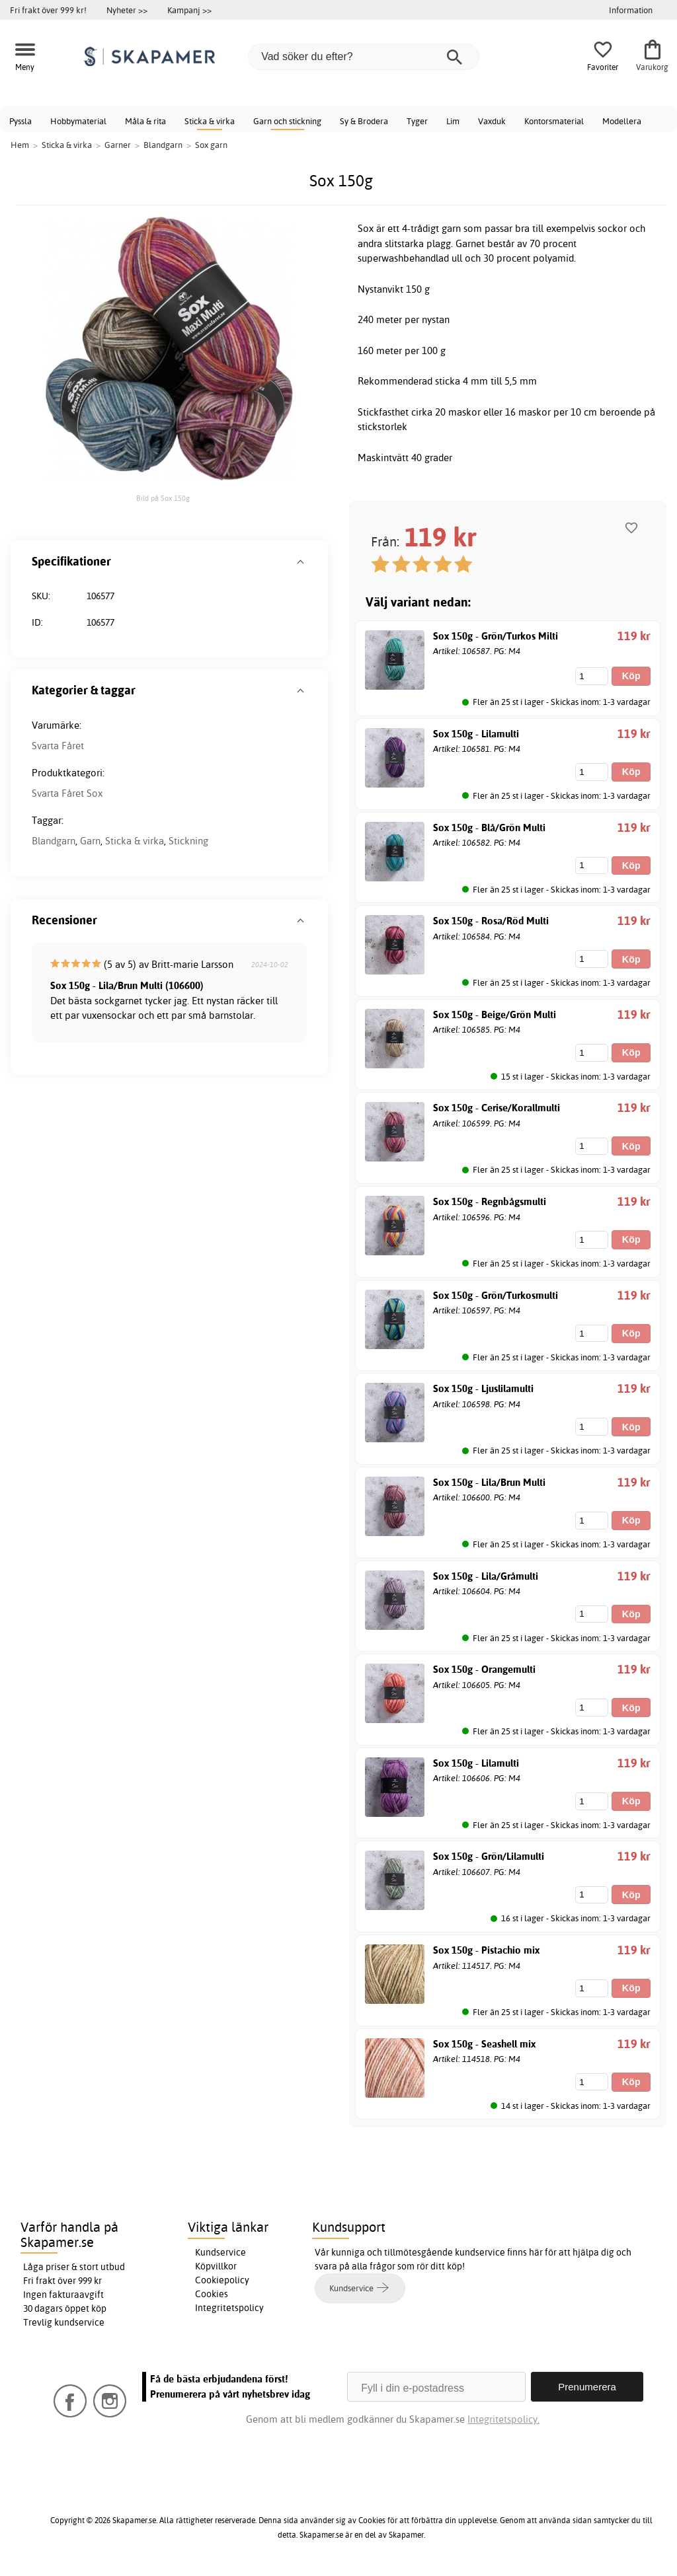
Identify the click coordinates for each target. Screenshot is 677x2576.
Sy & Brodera (364, 121)
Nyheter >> (126, 10)
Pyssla (20, 121)
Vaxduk (492, 121)
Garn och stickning (287, 121)
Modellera (621, 121)
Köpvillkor (216, 2266)
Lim (452, 121)
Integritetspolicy (229, 2308)
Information (631, 10)
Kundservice (220, 2252)
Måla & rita (145, 121)
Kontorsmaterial (554, 121)
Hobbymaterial (78, 121)
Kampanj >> (189, 10)
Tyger (417, 121)
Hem (20, 144)
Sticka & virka (209, 121)
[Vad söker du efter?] (363, 57)
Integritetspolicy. (503, 2419)
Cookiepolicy (222, 2280)
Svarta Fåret (58, 745)
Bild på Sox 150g (163, 498)
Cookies (211, 2294)
